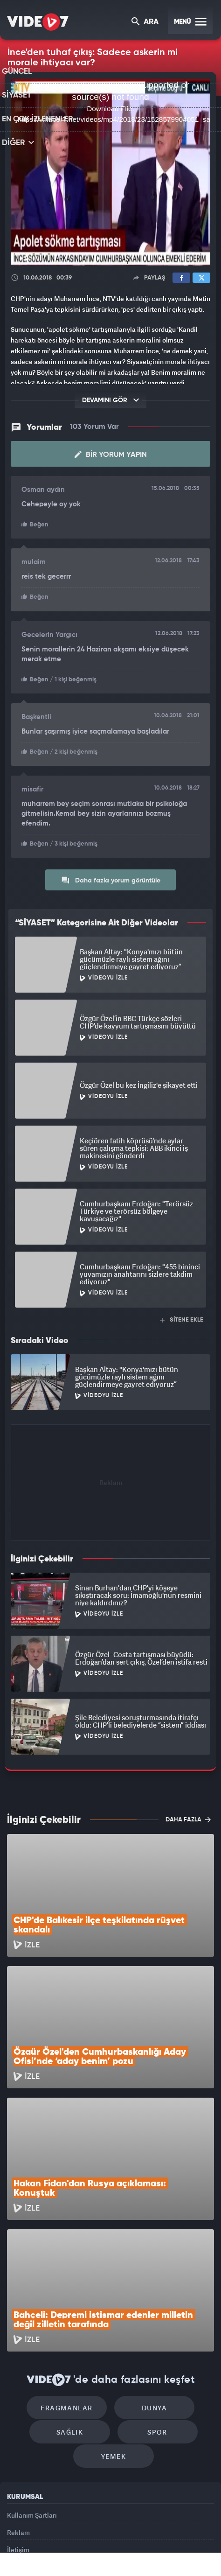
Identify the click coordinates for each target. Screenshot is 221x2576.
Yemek (113, 2358)
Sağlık (73, 2330)
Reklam (18, 2438)
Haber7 (176, 2542)
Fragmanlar (71, 2302)
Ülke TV (128, 2542)
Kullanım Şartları (32, 2417)
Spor (154, 2330)
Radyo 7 (64, 2542)
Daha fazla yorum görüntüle (110, 878)
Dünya (150, 2302)
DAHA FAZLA (188, 1817)
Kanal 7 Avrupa (98, 2542)
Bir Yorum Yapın (111, 454)
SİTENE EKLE (181, 1318)
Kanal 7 (30, 2542)
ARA (146, 23)
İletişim (18, 2460)
